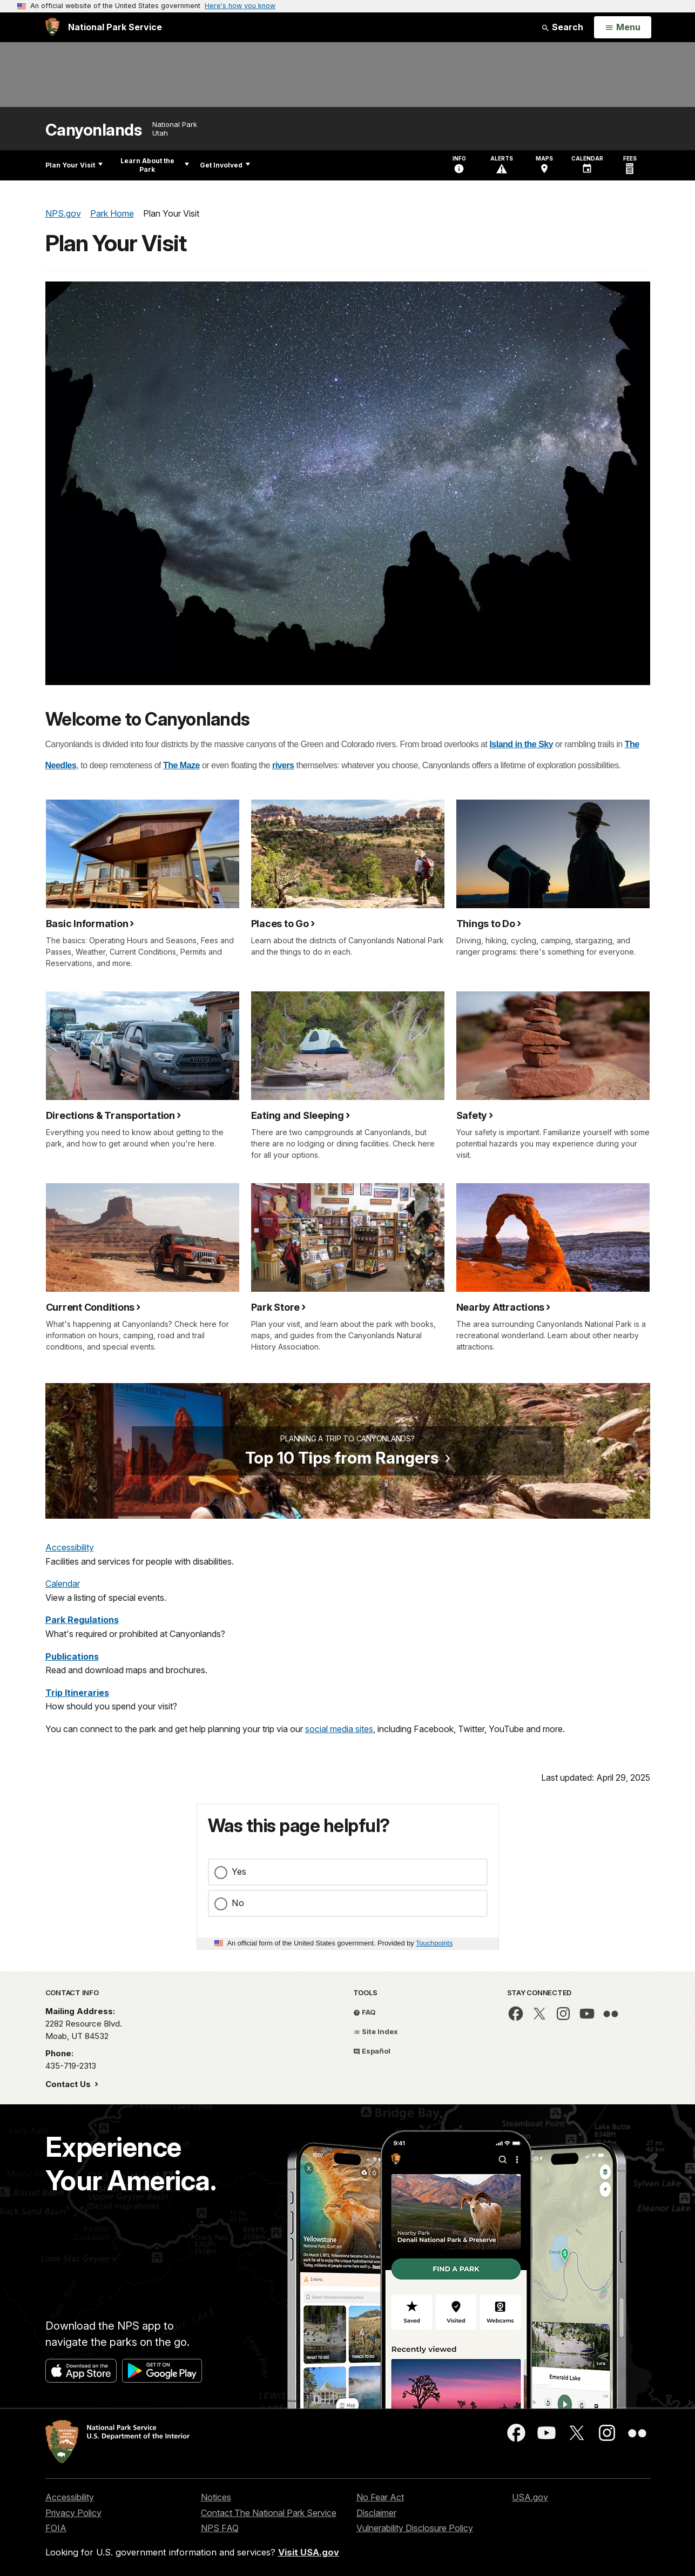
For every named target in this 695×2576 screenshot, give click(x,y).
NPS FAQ (220, 2528)
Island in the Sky (521, 744)
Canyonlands (93, 130)
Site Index (375, 2031)
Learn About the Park (154, 165)
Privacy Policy (73, 2512)
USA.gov (530, 2497)
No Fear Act (380, 2497)
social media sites (339, 1728)
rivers (283, 765)
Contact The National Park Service (268, 2512)
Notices (216, 2497)
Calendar (62, 1583)
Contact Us (69, 2084)
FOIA (55, 2528)
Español (371, 2051)
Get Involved (225, 165)
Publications (72, 1656)
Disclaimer (376, 2512)
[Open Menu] (622, 27)
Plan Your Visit (74, 165)
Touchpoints (434, 1943)
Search (562, 27)
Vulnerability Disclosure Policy (414, 2528)
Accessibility (69, 1547)
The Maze (181, 765)
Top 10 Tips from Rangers (341, 1457)
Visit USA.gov (308, 2552)
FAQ (364, 2012)
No (238, 1902)
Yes (239, 1871)
